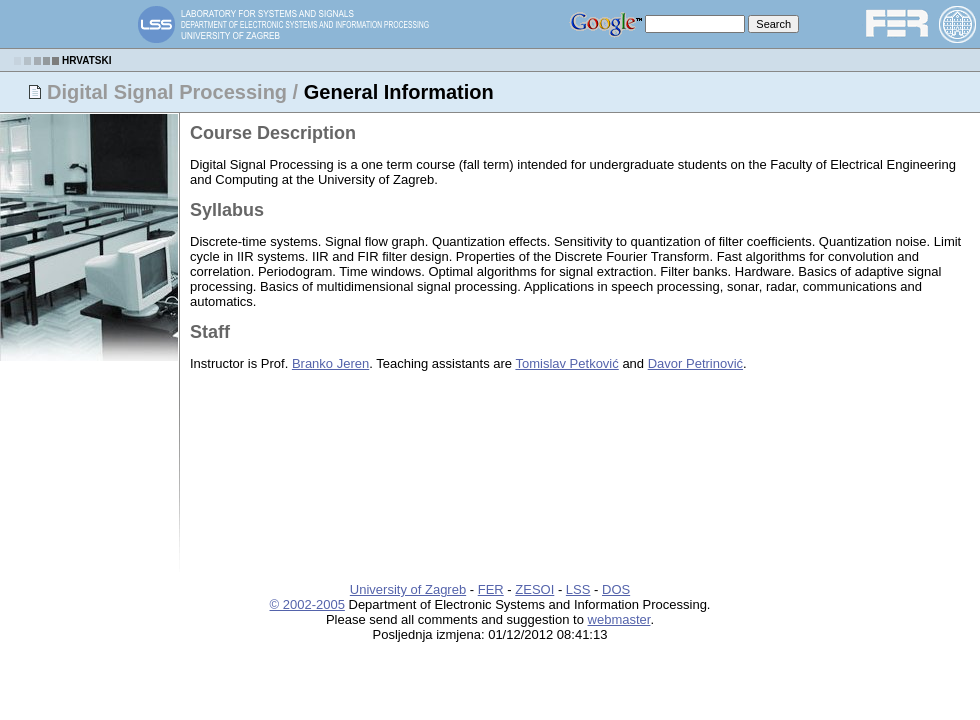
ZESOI (534, 589)
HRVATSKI (86, 60)
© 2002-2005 (307, 604)
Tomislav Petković (566, 363)
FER (491, 589)
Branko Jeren (330, 363)
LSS (578, 589)
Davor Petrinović (695, 363)
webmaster (619, 619)
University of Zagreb (408, 589)
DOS (616, 589)
